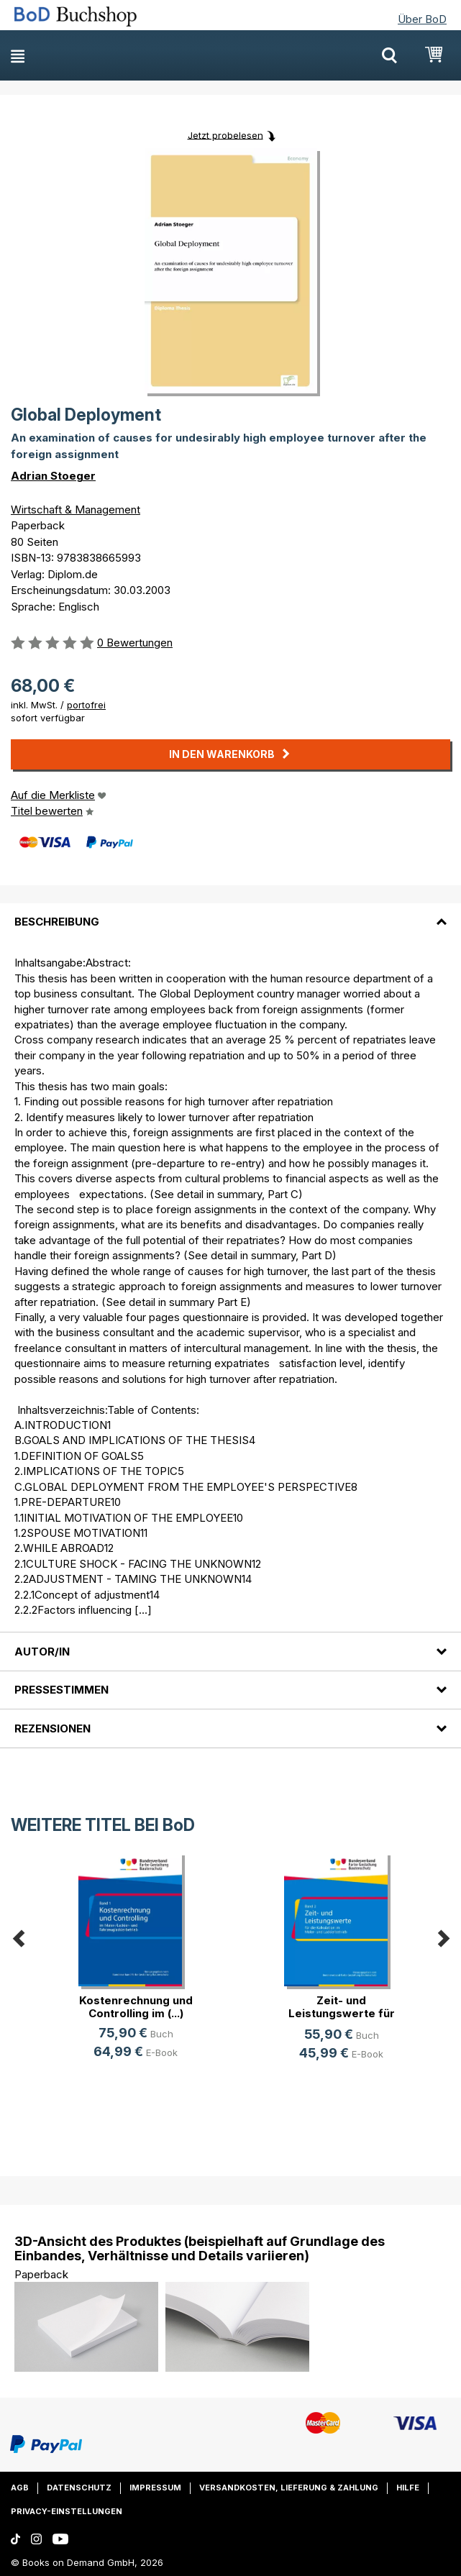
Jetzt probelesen (225, 134)
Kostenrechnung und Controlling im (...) (136, 2006)
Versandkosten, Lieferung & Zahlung (288, 2488)
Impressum (155, 2488)
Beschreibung (56, 921)
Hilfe (407, 2488)
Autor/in (42, 1651)
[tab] (230, 913)
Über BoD (422, 19)
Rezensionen (52, 1728)
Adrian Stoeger (53, 476)
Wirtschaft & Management (75, 509)
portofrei (86, 705)
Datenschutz (79, 2488)
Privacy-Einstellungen (66, 2511)
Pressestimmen (61, 1689)
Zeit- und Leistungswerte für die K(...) (341, 2013)
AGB (20, 2488)
